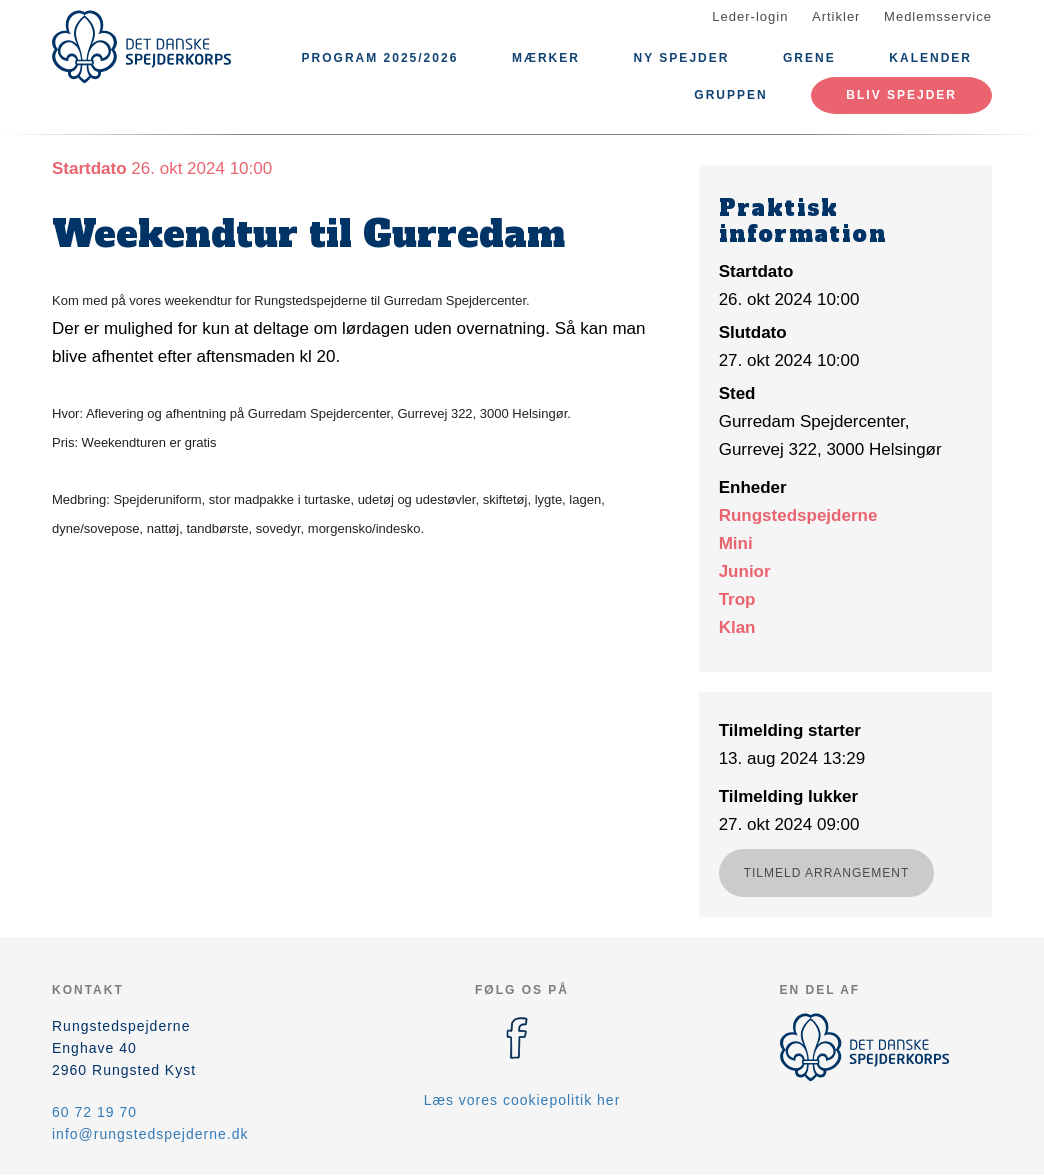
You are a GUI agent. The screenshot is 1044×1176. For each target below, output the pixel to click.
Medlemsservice (938, 16)
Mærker (546, 58)
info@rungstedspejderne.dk (150, 1134)
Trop (737, 599)
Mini (736, 543)
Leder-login (750, 16)
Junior (745, 571)
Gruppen (730, 95)
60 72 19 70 (94, 1112)
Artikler (836, 16)
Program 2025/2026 (380, 58)
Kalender (930, 58)
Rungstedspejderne (798, 515)
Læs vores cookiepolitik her (522, 1100)
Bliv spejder (901, 95)
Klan (737, 627)
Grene (809, 58)
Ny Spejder (682, 58)
